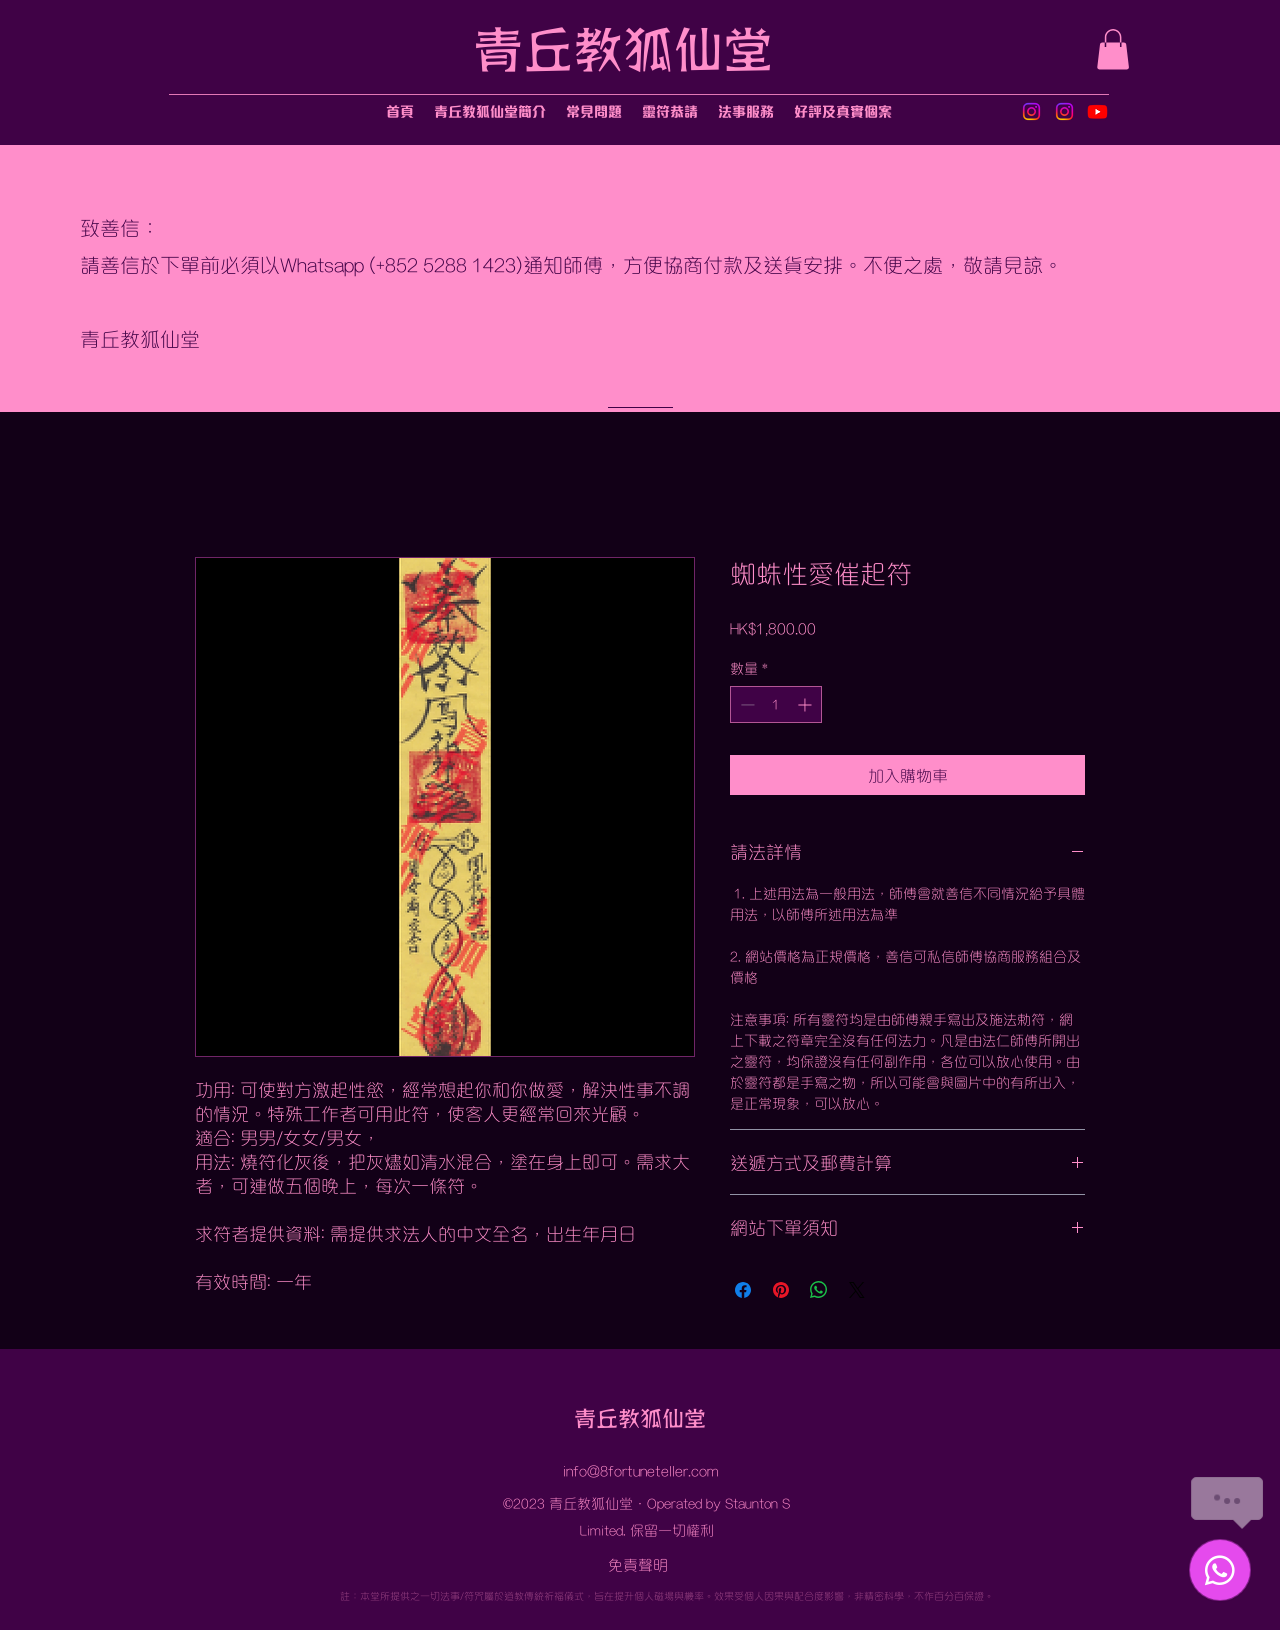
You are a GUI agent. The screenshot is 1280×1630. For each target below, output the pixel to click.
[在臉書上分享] (743, 1290)
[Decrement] (745, 704)
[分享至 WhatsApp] (819, 1290)
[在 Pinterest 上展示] (781, 1290)
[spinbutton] (776, 704)
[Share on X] (857, 1290)
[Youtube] (1097, 111)
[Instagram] (1031, 111)
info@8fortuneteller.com (640, 1470)
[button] (1113, 49)
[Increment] (806, 704)
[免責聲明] (640, 1564)
